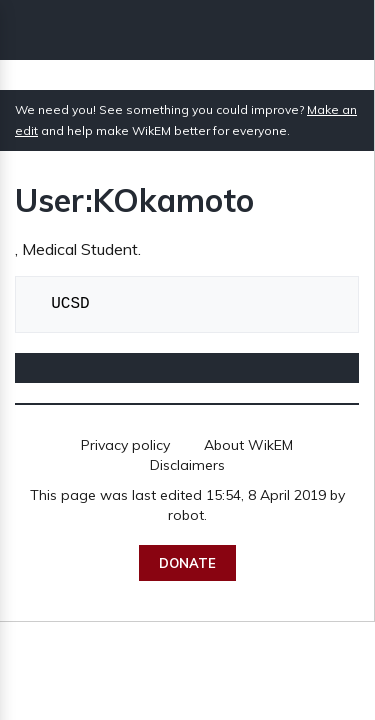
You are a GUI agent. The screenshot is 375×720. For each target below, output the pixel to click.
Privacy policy (125, 445)
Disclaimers (187, 465)
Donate (187, 563)
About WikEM (248, 445)
